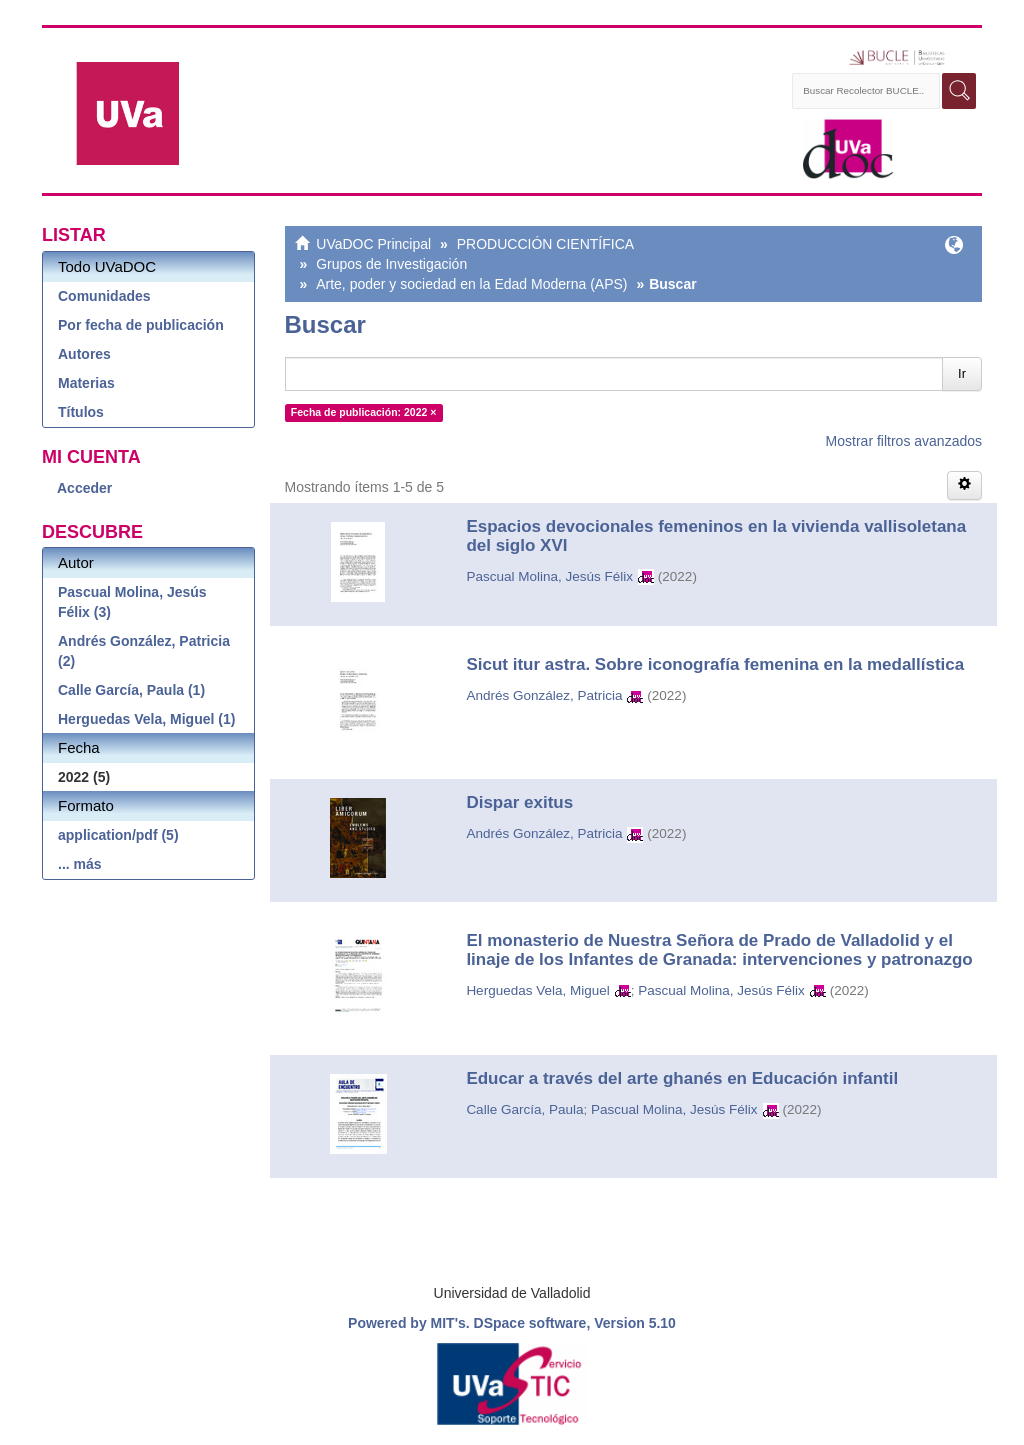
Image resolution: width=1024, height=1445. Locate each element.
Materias (86, 383)
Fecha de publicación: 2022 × (364, 412)
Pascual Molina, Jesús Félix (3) (132, 602)
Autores (84, 354)
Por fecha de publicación (141, 325)
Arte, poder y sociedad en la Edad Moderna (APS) (471, 284)
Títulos (81, 412)
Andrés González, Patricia (544, 695)
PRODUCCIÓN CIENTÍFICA (545, 244)
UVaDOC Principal (373, 244)
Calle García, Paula (524, 1109)
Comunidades (104, 296)
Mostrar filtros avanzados (904, 441)
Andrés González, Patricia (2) (144, 651)
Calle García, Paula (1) (131, 690)
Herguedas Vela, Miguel (537, 990)
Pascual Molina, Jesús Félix (549, 576)
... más (80, 864)
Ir (962, 373)
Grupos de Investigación (391, 264)
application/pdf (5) (118, 835)
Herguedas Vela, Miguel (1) (146, 719)
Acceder (84, 488)
